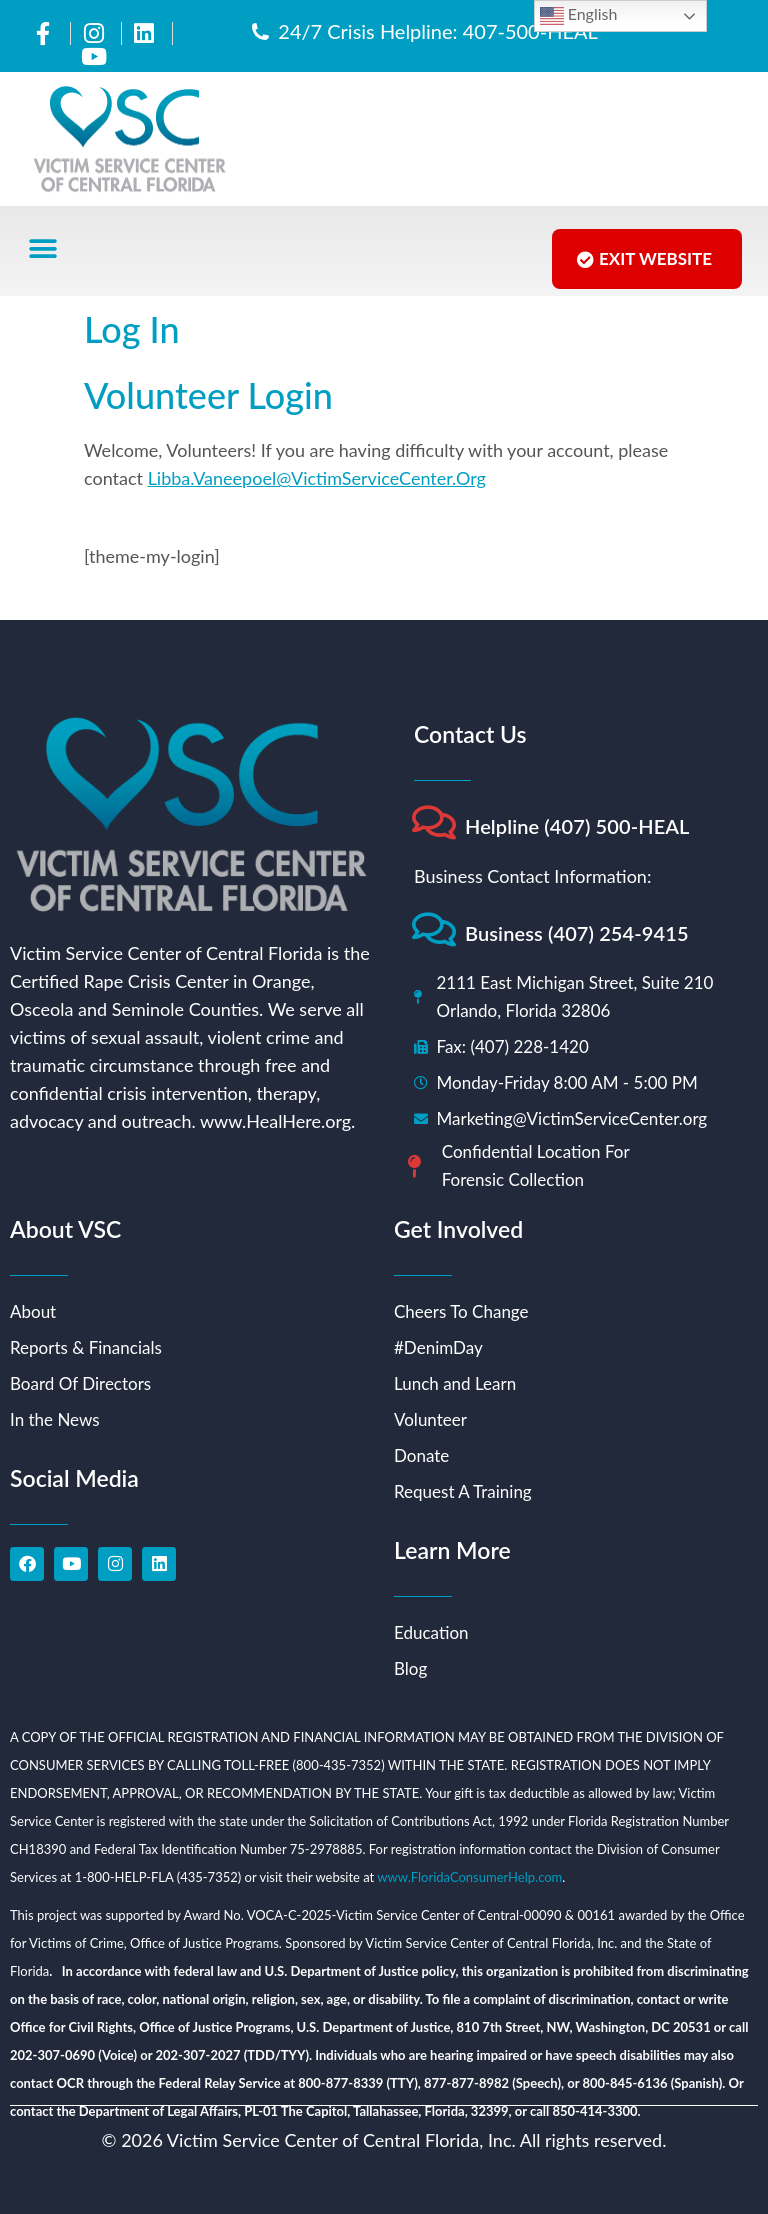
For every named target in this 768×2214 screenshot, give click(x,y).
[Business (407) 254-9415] (433, 929)
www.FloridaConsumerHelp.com (469, 1877)
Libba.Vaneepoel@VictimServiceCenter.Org (317, 478)
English (579, 16)
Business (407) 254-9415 (577, 933)
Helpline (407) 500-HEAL (577, 826)
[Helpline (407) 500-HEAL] (433, 822)
